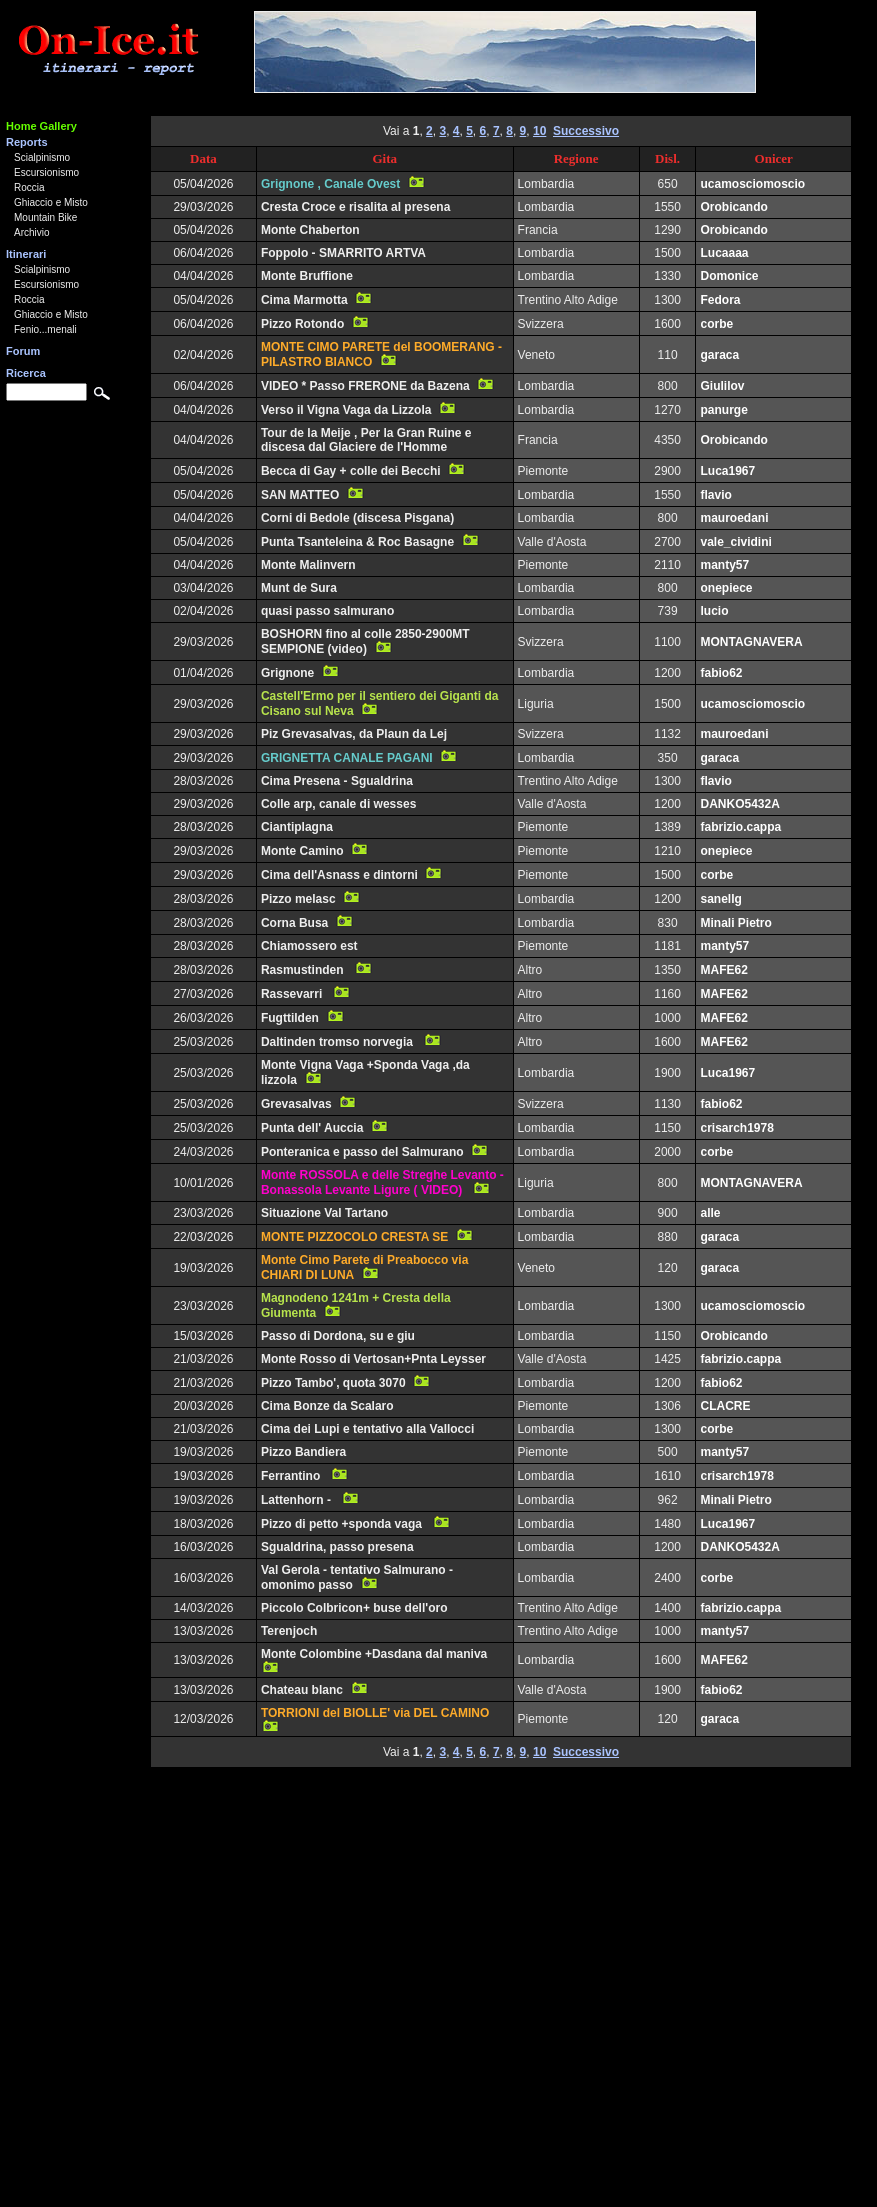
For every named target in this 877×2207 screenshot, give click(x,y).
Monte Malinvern (308, 565)
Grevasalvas (296, 1104)
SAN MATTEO (300, 495)
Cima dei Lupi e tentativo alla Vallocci (367, 1429)
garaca (719, 355)
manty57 (724, 565)
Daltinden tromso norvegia (338, 1042)
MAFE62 (723, 970)
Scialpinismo (42, 157)
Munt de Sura (299, 588)
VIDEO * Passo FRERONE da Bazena (365, 386)
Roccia (29, 187)
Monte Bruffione (307, 276)
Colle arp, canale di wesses (338, 804)
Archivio (32, 232)
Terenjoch (289, 1631)
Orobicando (733, 207)
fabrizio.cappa (740, 827)
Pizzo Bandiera (303, 1452)
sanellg (720, 899)
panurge (723, 410)
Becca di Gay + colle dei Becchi (351, 471)
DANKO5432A (739, 804)
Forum (23, 351)
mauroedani (734, 518)
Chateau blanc (302, 1690)
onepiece (726, 588)
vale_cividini (735, 542)
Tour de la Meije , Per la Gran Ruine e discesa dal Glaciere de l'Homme (366, 440)
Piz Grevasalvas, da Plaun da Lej (354, 734)
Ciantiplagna (297, 827)
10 (539, 131)
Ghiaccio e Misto (51, 202)
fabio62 (721, 673)
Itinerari (26, 254)
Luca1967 (727, 471)
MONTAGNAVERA (751, 642)
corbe (716, 324)
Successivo (586, 131)
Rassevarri (293, 994)
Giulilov (722, 386)
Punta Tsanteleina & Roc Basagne (357, 542)
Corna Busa (294, 923)
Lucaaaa (724, 253)
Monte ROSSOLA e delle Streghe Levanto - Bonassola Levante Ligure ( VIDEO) (382, 1182)
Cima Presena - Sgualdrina (337, 781)
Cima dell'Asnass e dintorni (339, 875)
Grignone (287, 673)
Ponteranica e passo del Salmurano (362, 1152)
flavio (715, 495)
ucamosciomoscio (752, 184)
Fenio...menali (45, 329)
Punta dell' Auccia (312, 1128)
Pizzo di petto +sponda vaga (343, 1524)
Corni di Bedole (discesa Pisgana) (357, 518)
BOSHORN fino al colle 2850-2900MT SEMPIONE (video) (365, 641)
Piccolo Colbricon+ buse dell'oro (354, 1608)
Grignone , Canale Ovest (330, 184)
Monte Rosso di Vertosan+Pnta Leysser (373, 1359)
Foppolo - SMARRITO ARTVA (343, 253)
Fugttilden (290, 1018)
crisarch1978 (736, 1128)
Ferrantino (292, 1476)
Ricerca (26, 373)
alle (710, 1213)
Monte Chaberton (310, 230)
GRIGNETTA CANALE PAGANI (347, 758)
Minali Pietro (735, 923)
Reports (27, 142)
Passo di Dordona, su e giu (338, 1336)
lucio (714, 611)
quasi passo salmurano (327, 611)
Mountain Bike (45, 217)
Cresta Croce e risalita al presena (355, 207)
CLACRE (725, 1406)
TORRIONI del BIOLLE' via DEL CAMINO (375, 1713)
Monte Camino (302, 851)
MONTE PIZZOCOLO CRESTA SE (354, 1237)
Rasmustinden (304, 970)
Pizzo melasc (298, 899)
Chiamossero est (309, 946)
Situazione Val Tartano (324, 1213)
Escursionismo (46, 172)
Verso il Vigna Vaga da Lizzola (346, 410)
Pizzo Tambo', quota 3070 (333, 1383)
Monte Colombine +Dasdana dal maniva (376, 1654)
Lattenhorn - (297, 1500)
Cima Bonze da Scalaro (327, 1406)
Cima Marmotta (304, 300)
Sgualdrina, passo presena (337, 1547)
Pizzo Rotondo (302, 324)
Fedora (720, 300)
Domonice (729, 276)
